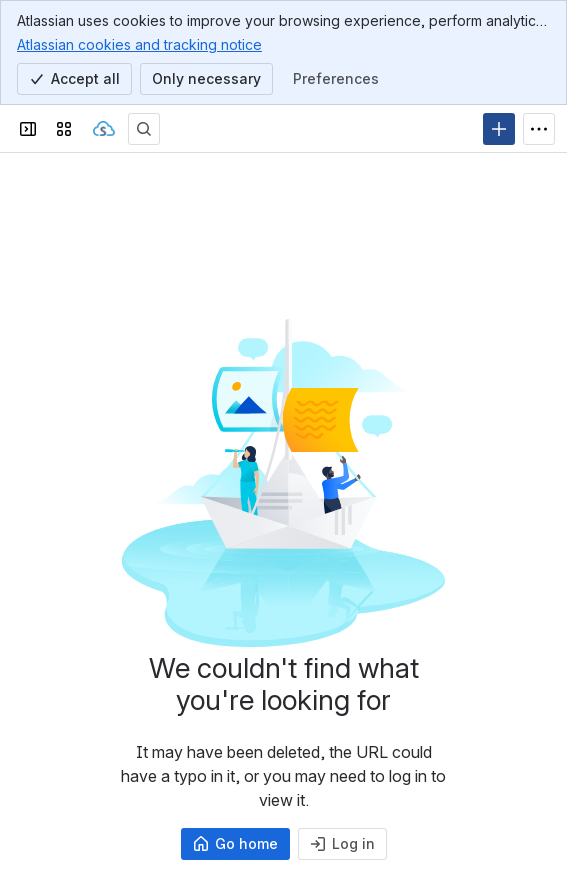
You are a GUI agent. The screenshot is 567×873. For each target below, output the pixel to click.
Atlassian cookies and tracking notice (139, 44)
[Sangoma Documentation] (104, 129)
